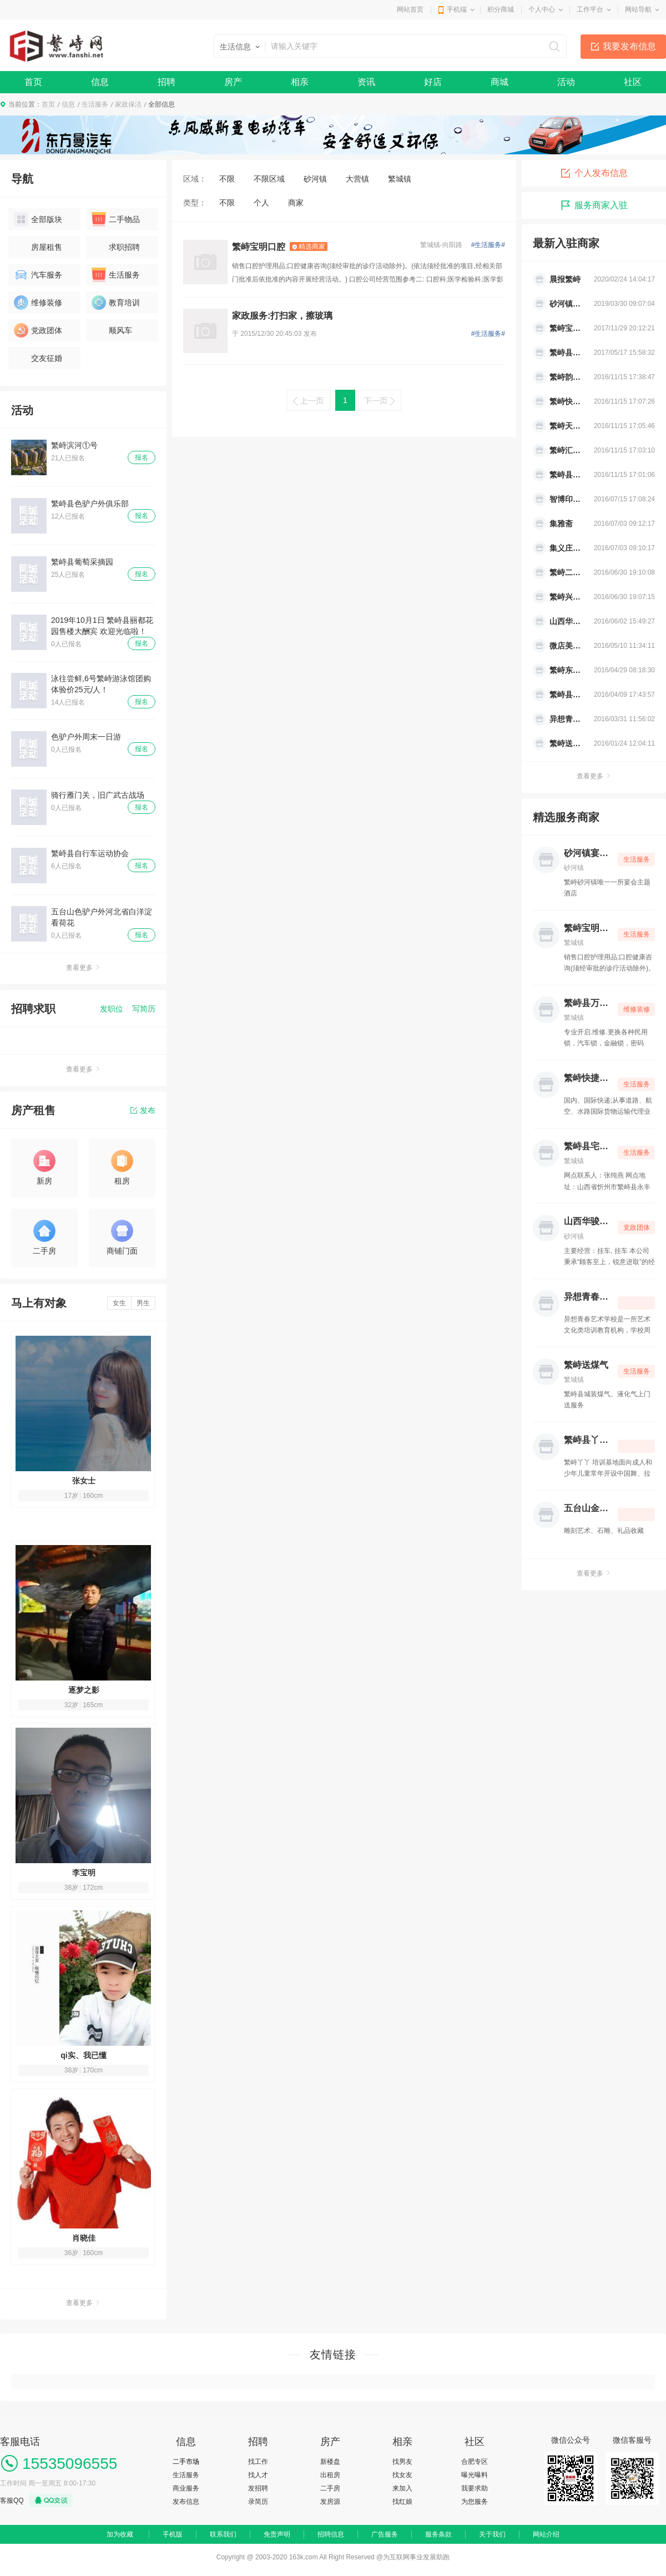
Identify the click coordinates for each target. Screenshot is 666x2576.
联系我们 (223, 2534)
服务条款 (438, 2534)
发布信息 (186, 2501)
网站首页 (410, 9)
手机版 (173, 2534)
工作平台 (590, 9)
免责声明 (277, 2534)
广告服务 (384, 2534)
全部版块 (38, 219)
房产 (233, 82)
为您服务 (474, 2501)
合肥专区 (474, 2462)
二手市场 (186, 2462)
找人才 (258, 2475)
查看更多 (83, 968)
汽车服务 (38, 275)
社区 (633, 82)
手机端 (457, 9)
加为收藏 (120, 2534)
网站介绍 (546, 2534)
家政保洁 (128, 104)
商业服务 (186, 2488)
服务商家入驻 (594, 205)
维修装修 (38, 302)
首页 (33, 82)
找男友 (402, 2462)
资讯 (366, 82)
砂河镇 (315, 178)
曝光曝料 (474, 2475)
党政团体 (38, 330)
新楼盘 (330, 2462)
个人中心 (541, 9)
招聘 (166, 82)
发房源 (330, 2501)
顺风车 (112, 330)
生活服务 (95, 104)
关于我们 (492, 2534)
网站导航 (638, 9)
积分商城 (500, 9)
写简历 (143, 1008)
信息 (100, 82)
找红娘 (402, 2501)
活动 (566, 82)
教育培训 (116, 302)
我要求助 (474, 2488)
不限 (227, 178)
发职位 (111, 1008)
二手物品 (116, 219)
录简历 (258, 2501)
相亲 (300, 82)
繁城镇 (399, 178)
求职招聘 (116, 247)
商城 (499, 82)
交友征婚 (38, 358)
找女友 (402, 2475)
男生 (143, 1303)
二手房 (330, 2488)
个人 (261, 202)
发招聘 (258, 2488)
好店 (433, 82)
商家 (296, 202)
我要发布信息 (629, 46)
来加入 (402, 2488)
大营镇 (357, 178)
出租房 (330, 2475)
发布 (142, 1110)
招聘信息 (330, 2534)
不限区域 (269, 178)
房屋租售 (38, 247)
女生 (119, 1303)
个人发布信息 (594, 173)
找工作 (258, 2462)
